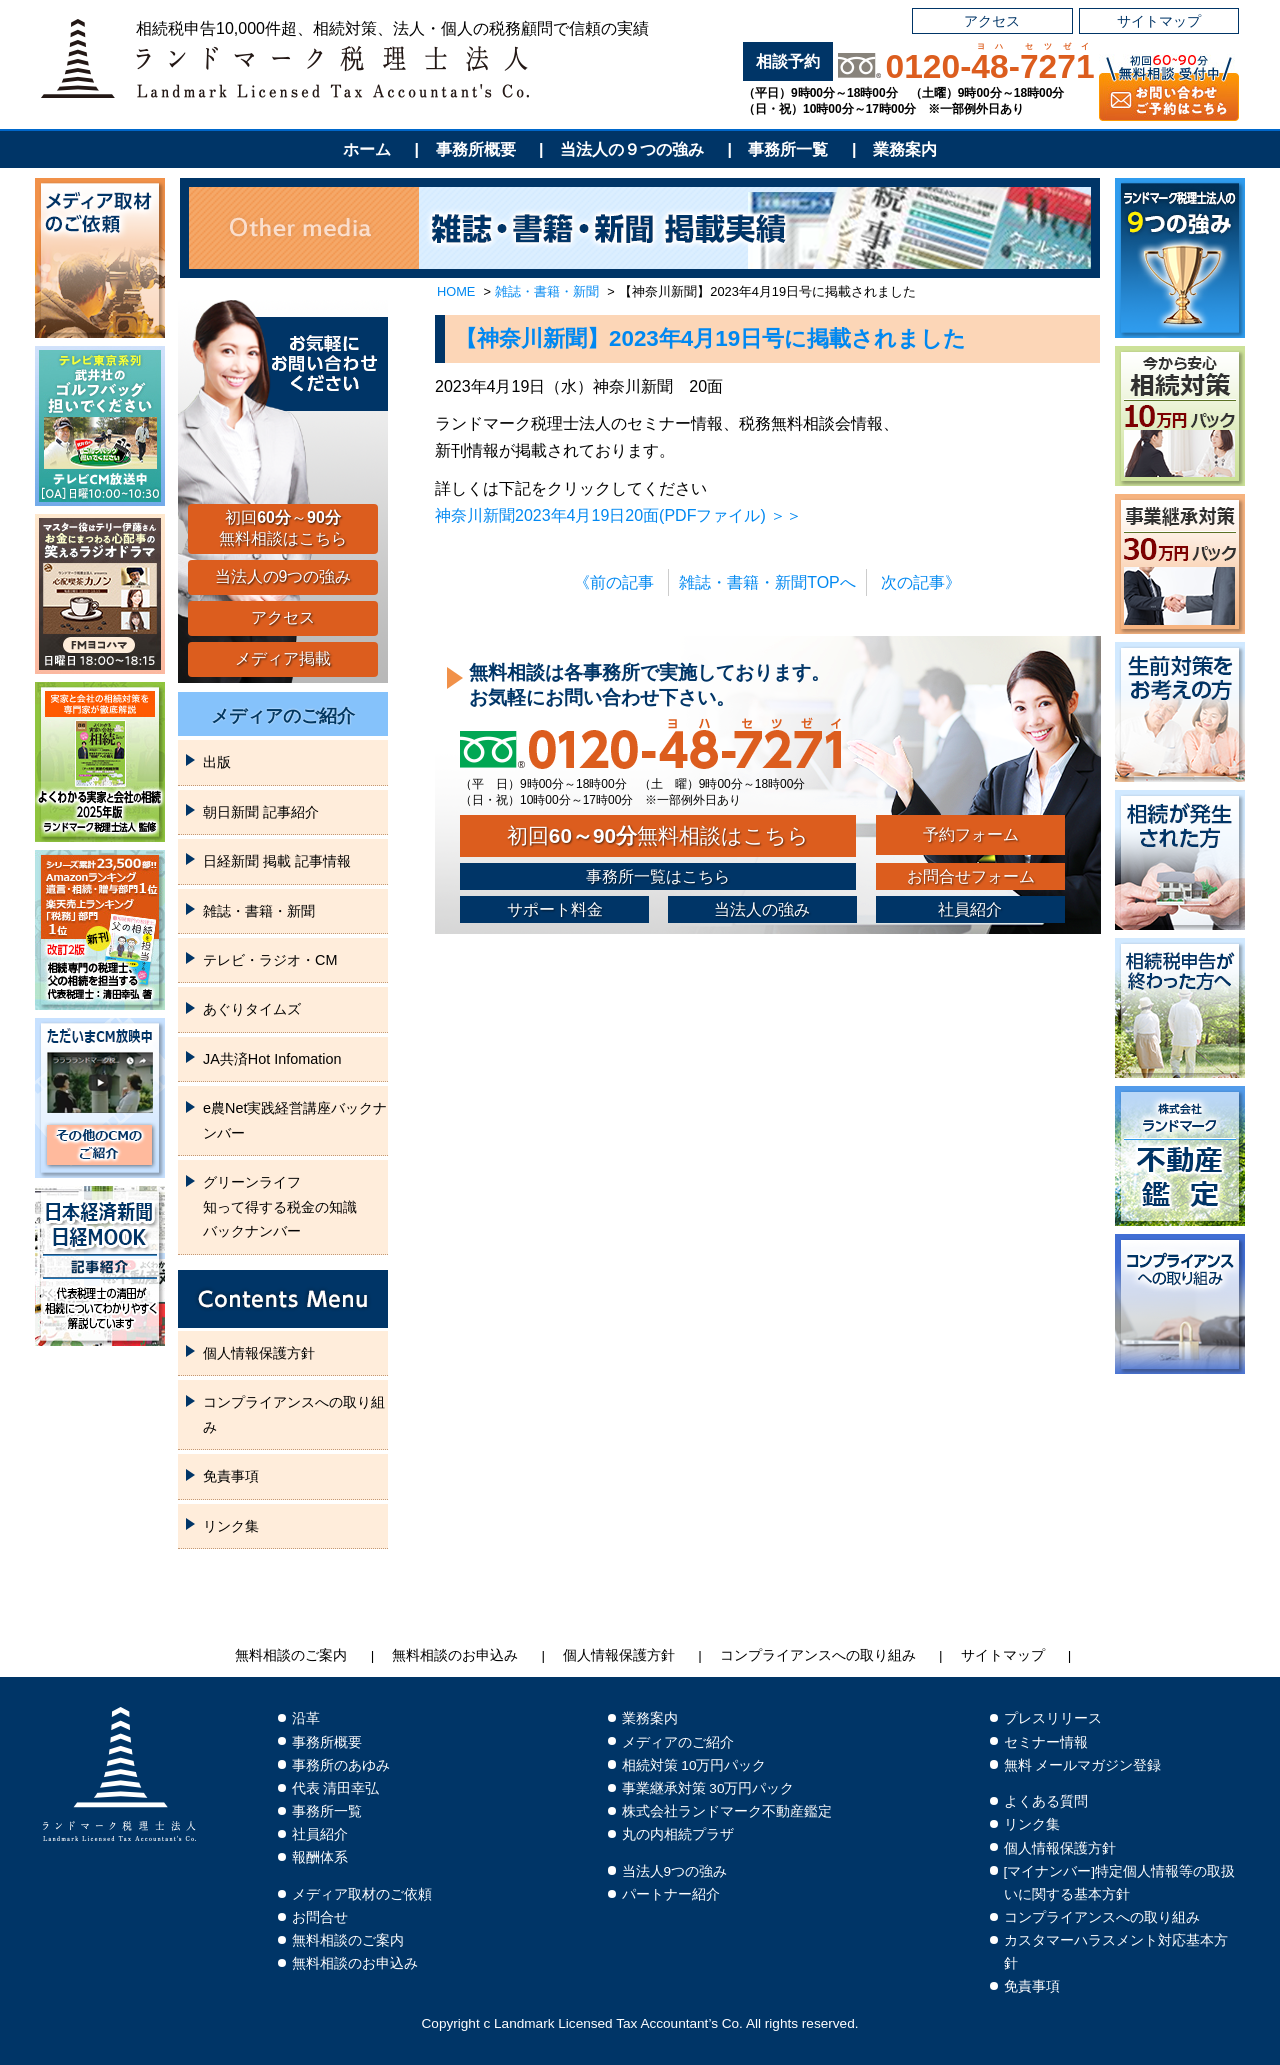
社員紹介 (970, 909)
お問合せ (320, 1917)
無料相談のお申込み (455, 1655)
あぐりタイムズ (252, 1009)
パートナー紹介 (671, 1894)
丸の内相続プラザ (678, 1834)
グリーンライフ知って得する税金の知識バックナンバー (280, 1206)
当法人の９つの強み (632, 149)
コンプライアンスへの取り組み (294, 1414)
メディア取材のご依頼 (362, 1894)
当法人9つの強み (675, 1871)
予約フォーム (971, 834)
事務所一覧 (788, 149)
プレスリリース (1053, 1718)
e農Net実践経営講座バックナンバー (295, 1120)
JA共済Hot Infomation (272, 1059)
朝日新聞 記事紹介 (261, 812)
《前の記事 (614, 582)
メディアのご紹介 (283, 716)
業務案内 (905, 149)
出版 (217, 762)
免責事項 (231, 1476)
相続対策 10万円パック (694, 1765)
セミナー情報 (1046, 1742)
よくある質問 (1046, 1801)
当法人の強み (762, 909)
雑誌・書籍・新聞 (547, 291)
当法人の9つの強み (283, 576)
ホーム (367, 149)
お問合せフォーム (971, 876)
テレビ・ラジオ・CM (270, 960)
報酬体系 (320, 1857)
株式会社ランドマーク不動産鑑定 (727, 1811)
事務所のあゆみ (341, 1765)
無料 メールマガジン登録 (1083, 1765)
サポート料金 (555, 909)
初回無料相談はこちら (658, 835)
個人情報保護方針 (259, 1353)
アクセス (992, 21)
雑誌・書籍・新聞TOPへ (767, 582)
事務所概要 (476, 149)
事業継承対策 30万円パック (708, 1788)
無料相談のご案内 (291, 1655)
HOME (456, 291)
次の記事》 (921, 582)
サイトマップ (1159, 21)
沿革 (306, 1718)
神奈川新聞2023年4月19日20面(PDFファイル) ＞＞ (618, 515)
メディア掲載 (283, 658)
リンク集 (231, 1526)
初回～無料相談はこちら (283, 528)
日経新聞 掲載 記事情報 (277, 861)
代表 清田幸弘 (336, 1788)
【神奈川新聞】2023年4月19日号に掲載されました (710, 338)
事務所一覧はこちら (658, 876)
